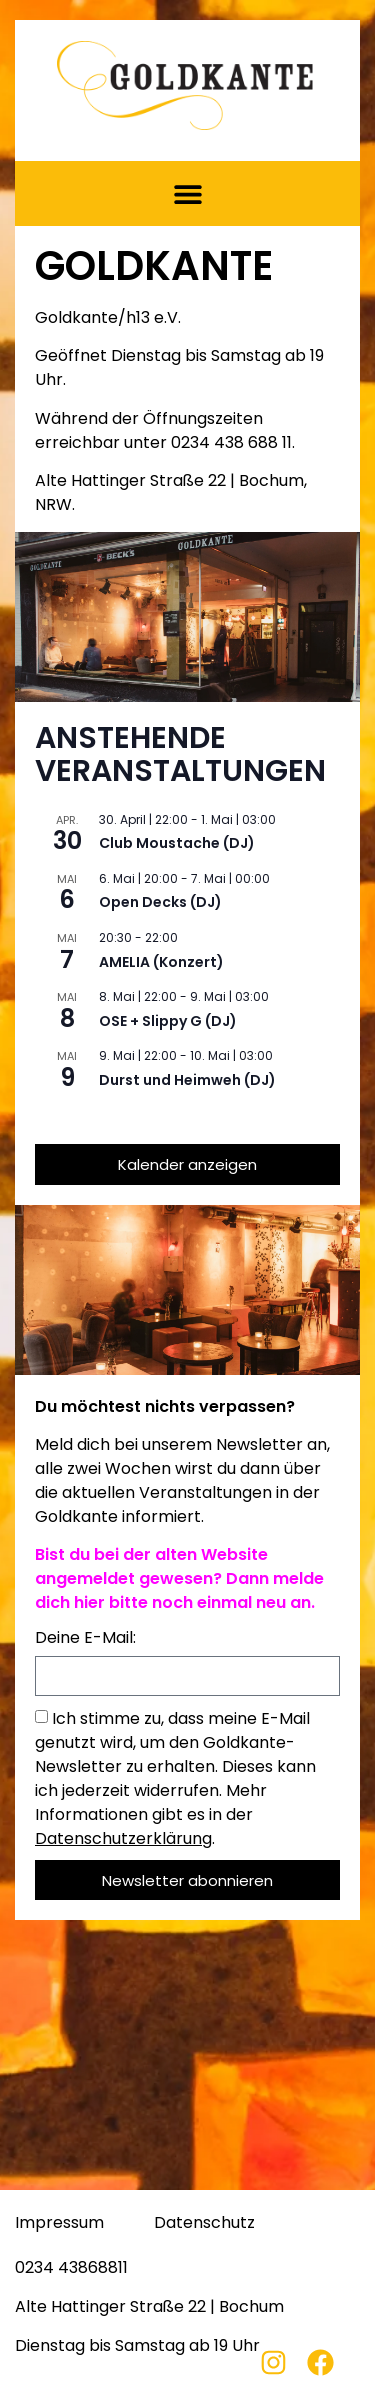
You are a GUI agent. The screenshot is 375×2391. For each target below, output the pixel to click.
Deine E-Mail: (85, 1639)
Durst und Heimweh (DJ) (187, 1080)
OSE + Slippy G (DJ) (168, 1021)
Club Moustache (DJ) (177, 843)
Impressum (59, 2222)
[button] (187, 193)
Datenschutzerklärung (123, 1838)
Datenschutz (204, 2222)
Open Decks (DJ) (160, 902)
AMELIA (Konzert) (161, 962)
